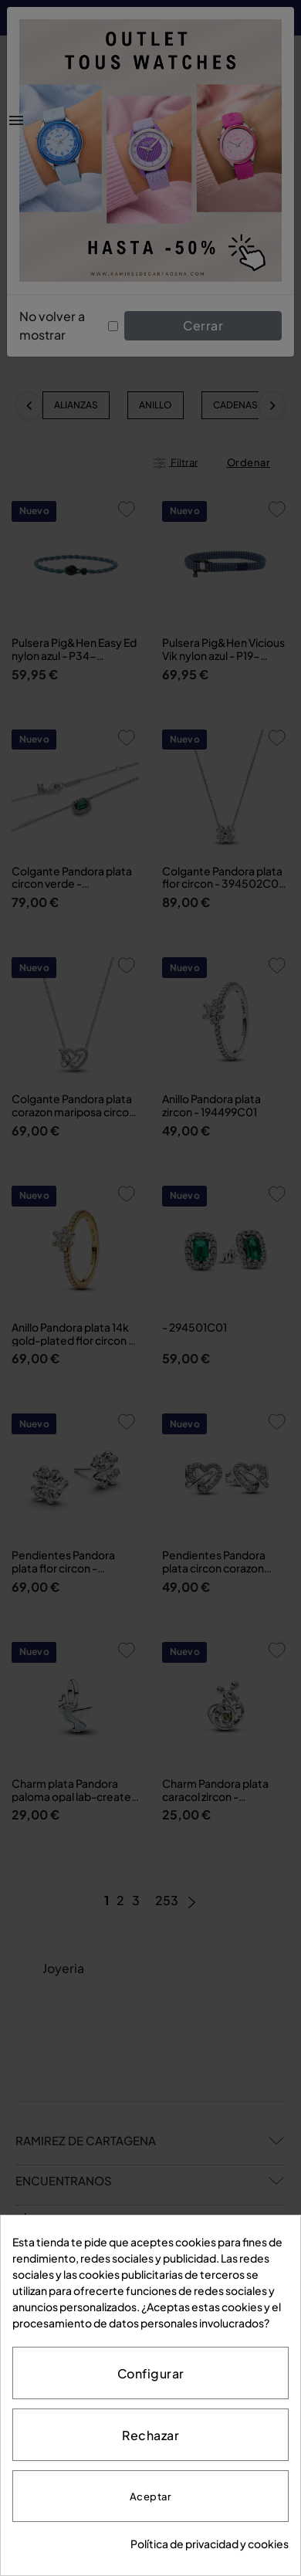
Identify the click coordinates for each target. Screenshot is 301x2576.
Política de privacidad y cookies (209, 2544)
